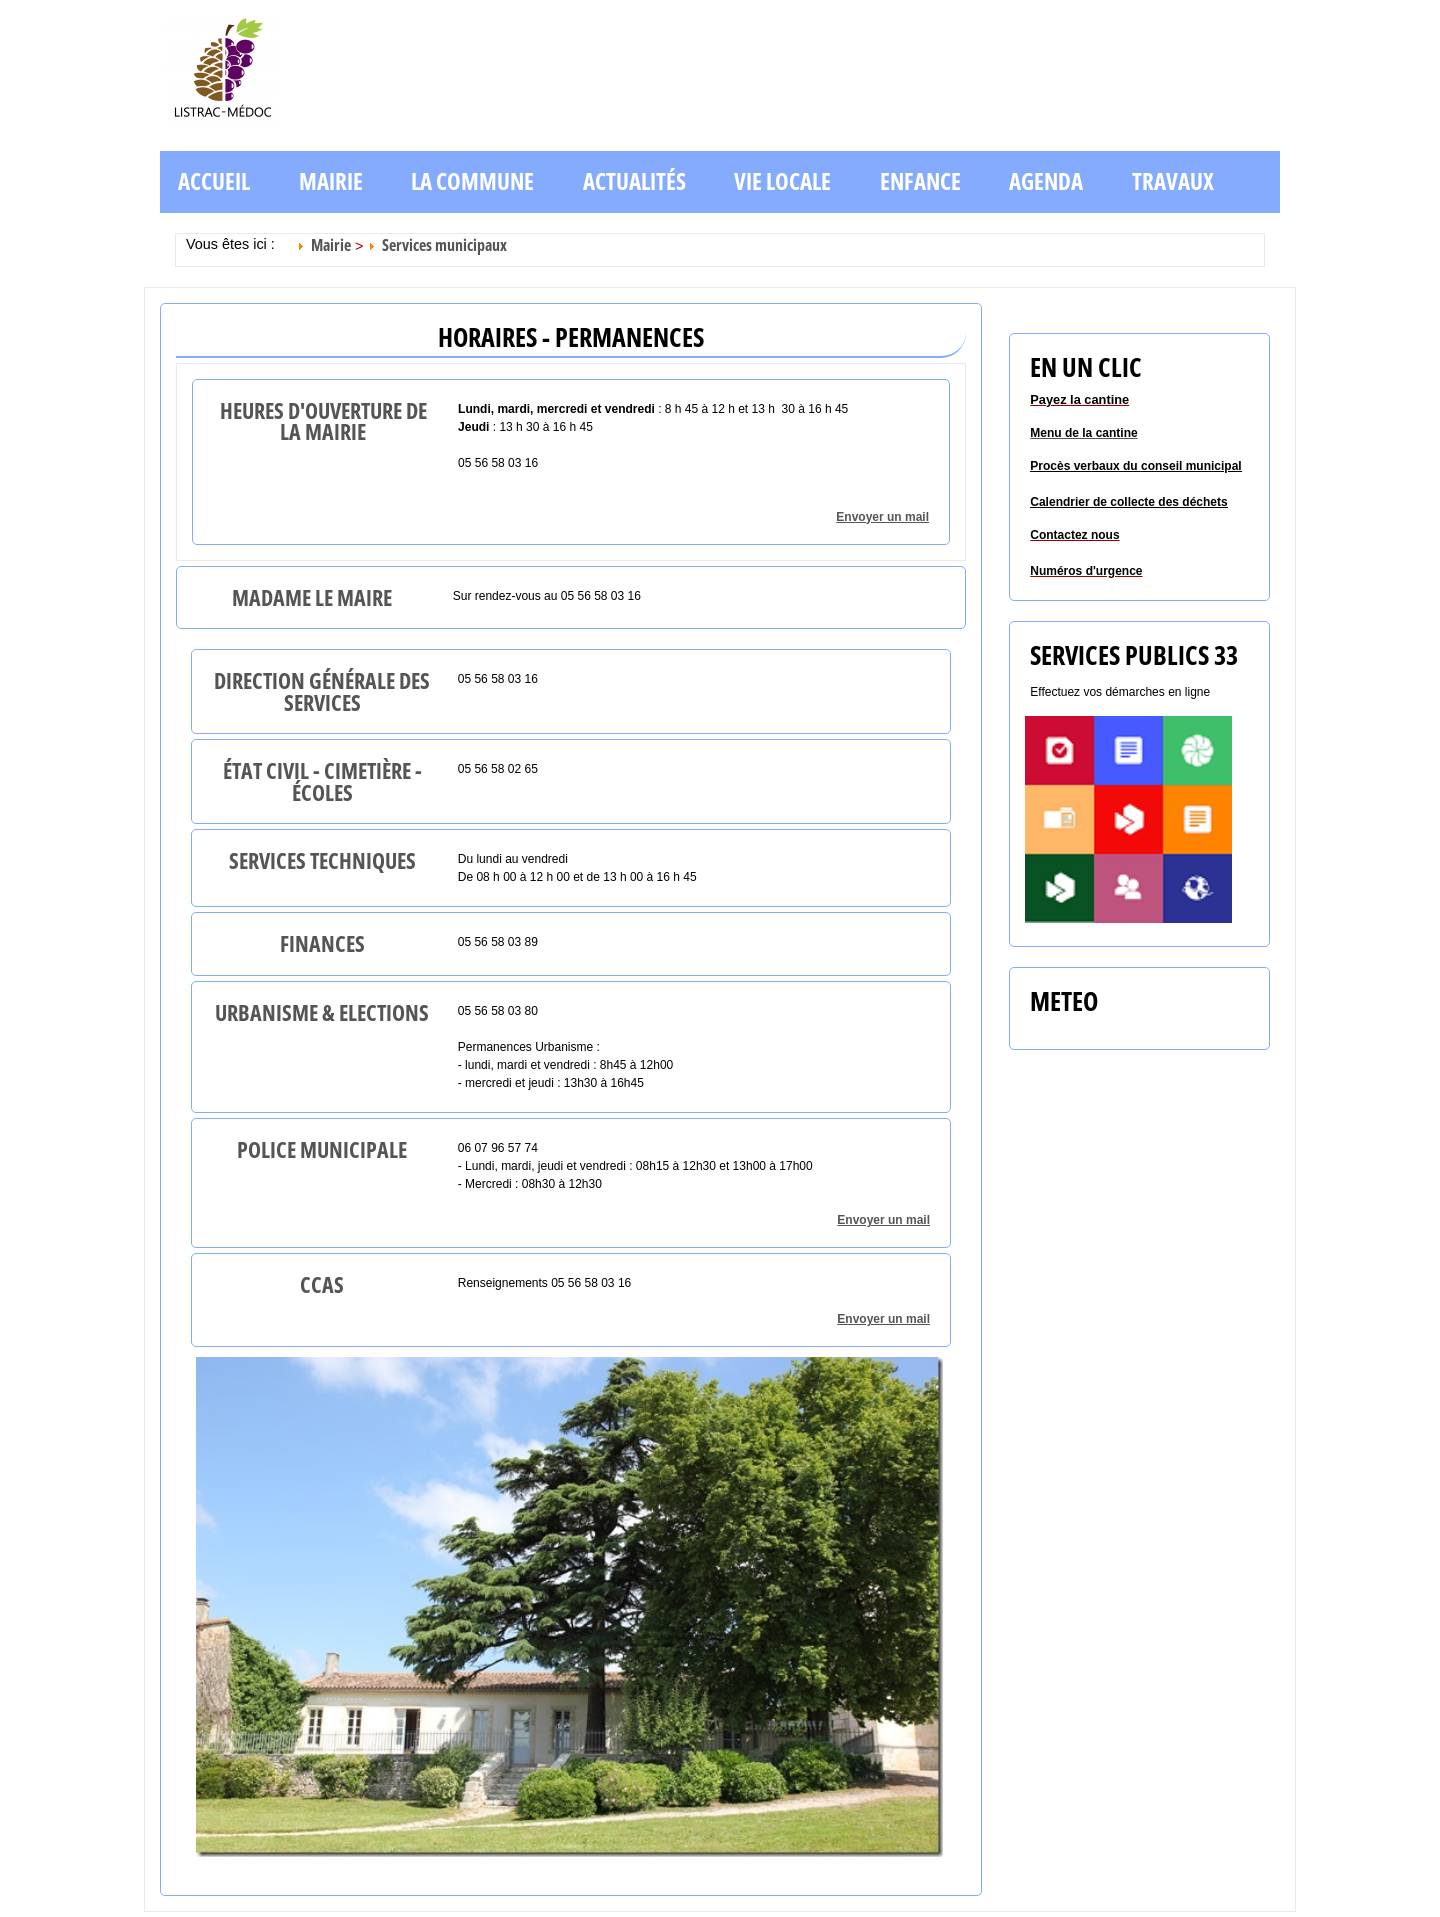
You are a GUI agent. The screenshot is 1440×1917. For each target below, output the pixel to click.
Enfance (920, 181)
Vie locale (782, 181)
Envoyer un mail (882, 517)
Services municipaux (444, 245)
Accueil (214, 181)
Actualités (634, 181)
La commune (472, 181)
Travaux (1173, 181)
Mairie (331, 181)
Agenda (1046, 181)
